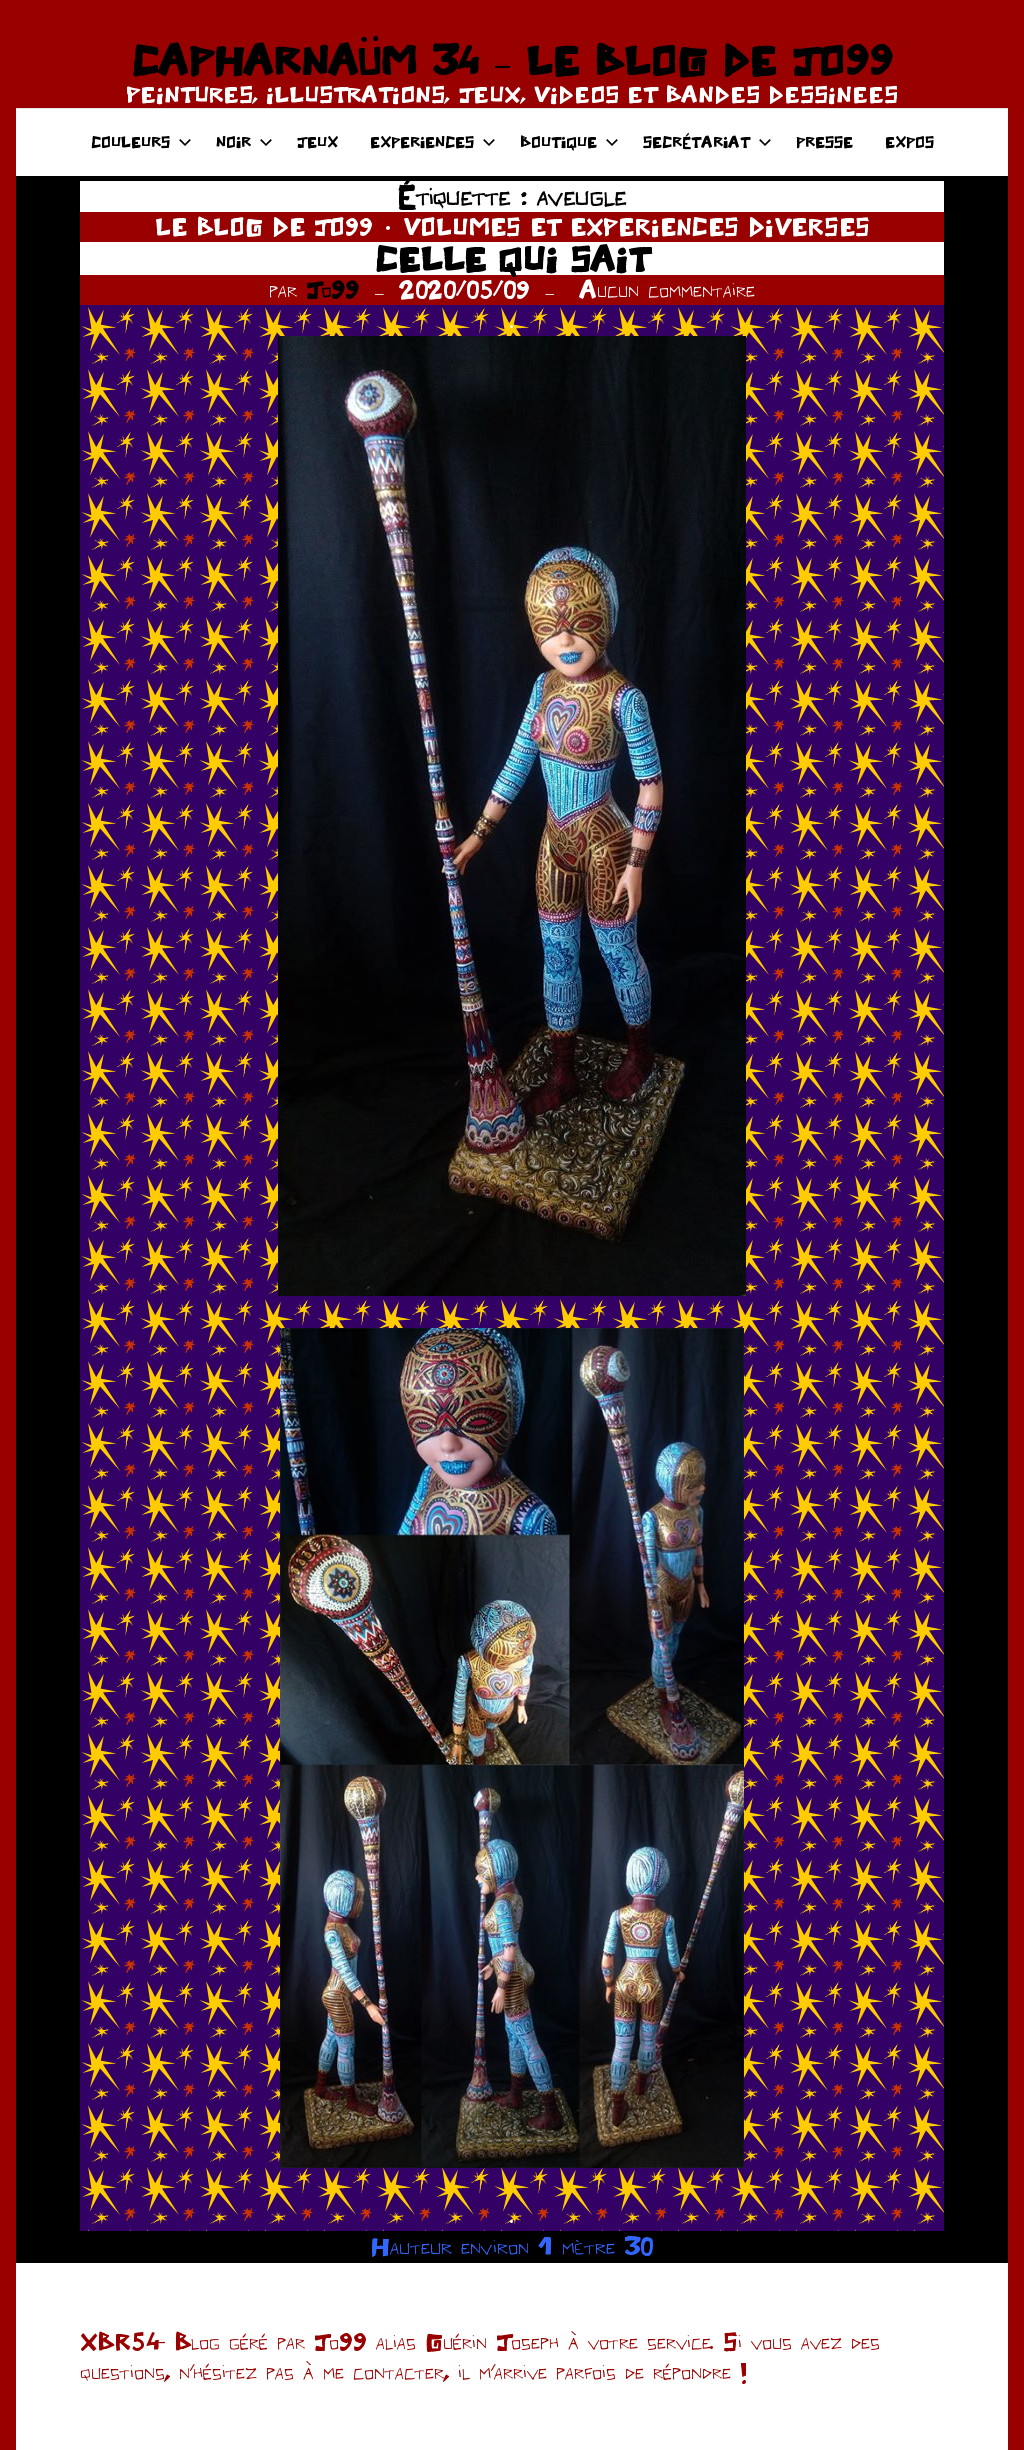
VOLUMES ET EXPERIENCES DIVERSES (636, 226)
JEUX (317, 141)
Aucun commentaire (667, 289)
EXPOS (909, 141)
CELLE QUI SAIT (512, 258)
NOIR (244, 141)
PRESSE (824, 141)
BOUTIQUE (569, 141)
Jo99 (332, 289)
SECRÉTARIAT (707, 141)
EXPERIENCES (433, 141)
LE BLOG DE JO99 (264, 226)
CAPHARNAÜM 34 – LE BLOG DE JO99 (511, 60)
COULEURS (141, 141)
